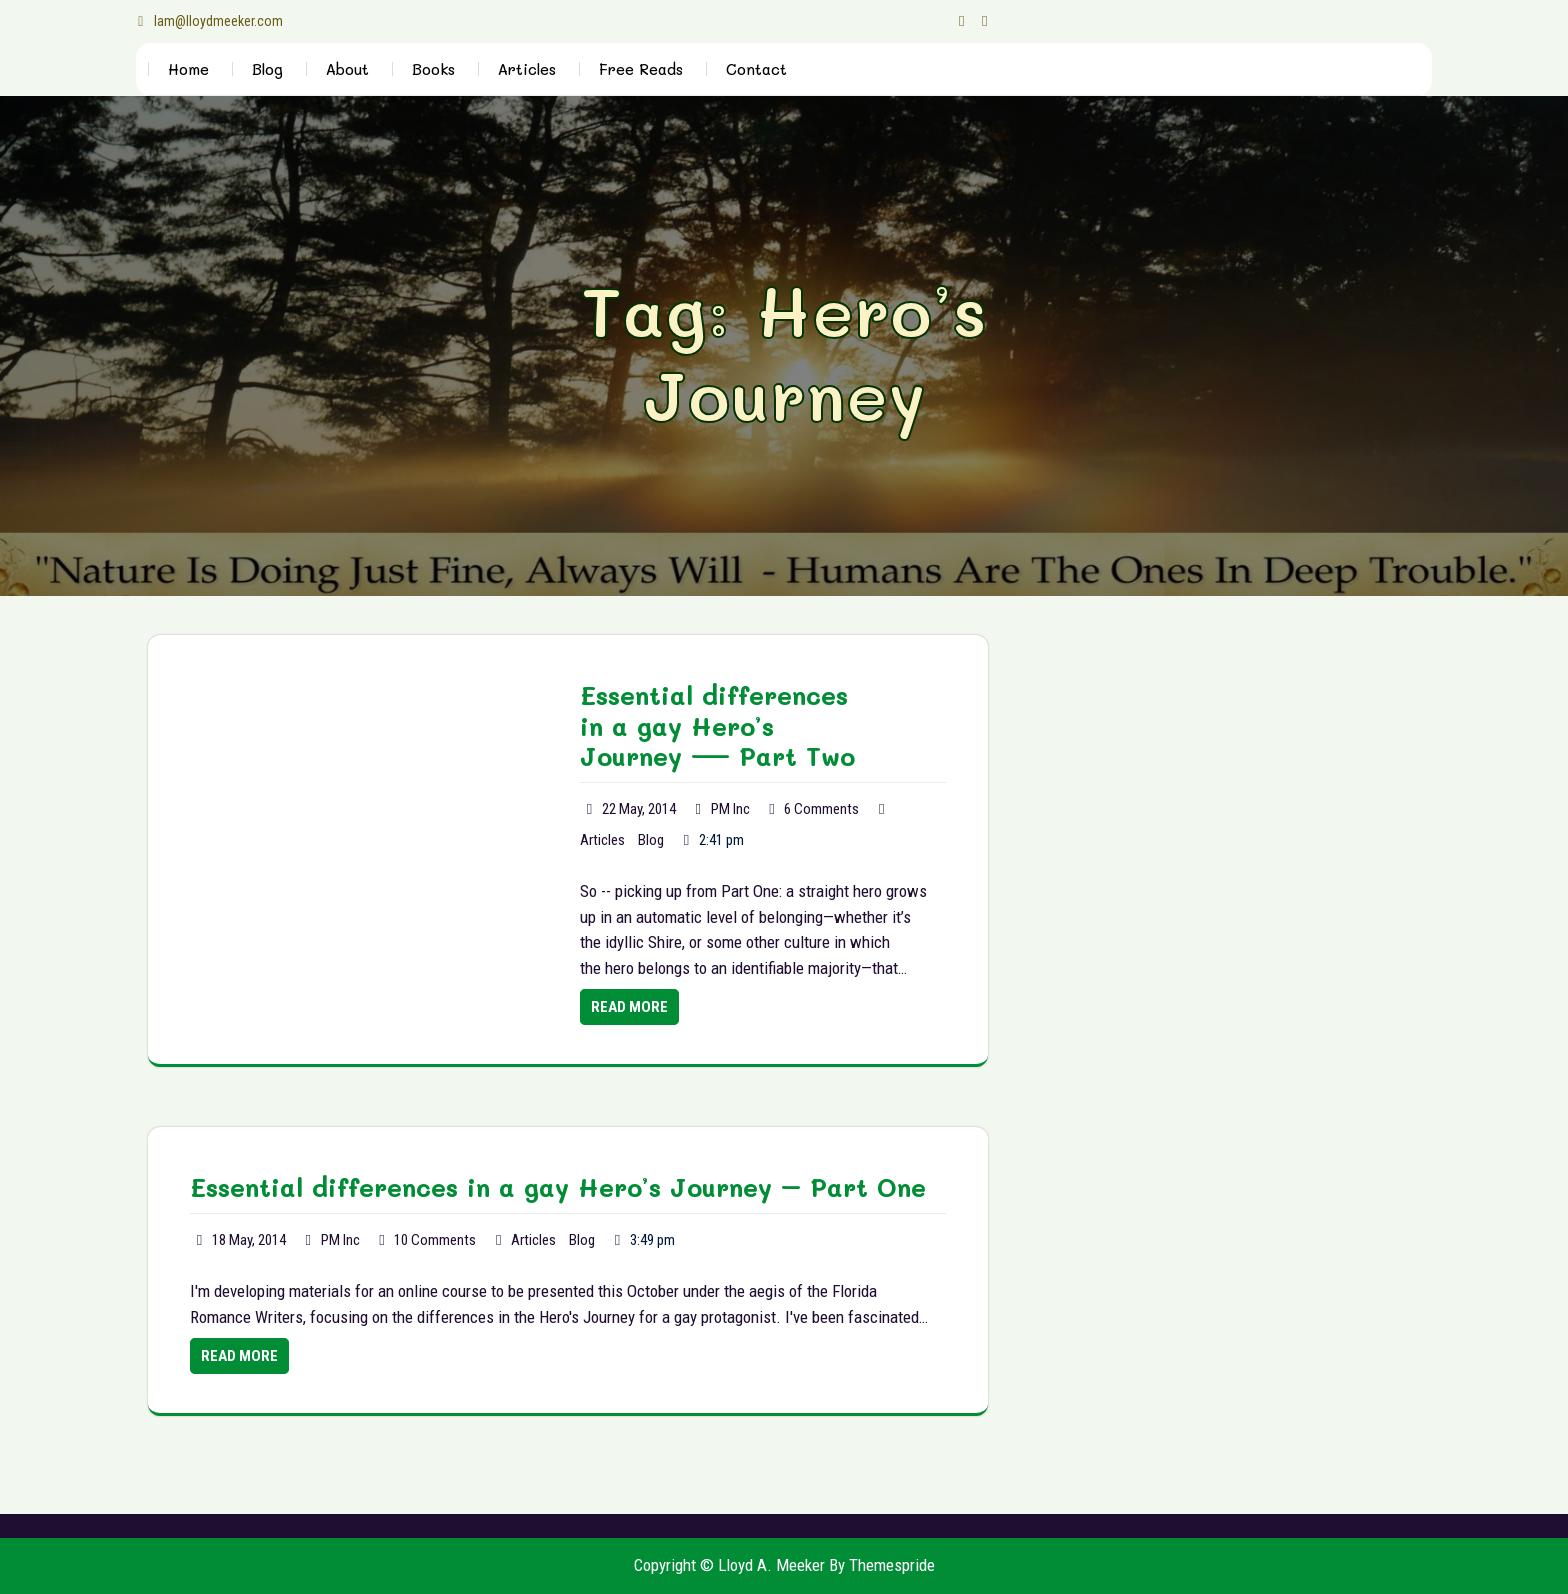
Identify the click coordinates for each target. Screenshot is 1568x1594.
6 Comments (821, 809)
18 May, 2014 (249, 1240)
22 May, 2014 (639, 809)
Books (433, 69)
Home (188, 69)
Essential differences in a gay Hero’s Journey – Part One (558, 1187)
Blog (267, 69)
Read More (629, 1007)
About (347, 69)
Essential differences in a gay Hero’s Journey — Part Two (717, 726)
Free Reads (641, 69)
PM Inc (730, 809)
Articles (527, 69)
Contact (756, 69)
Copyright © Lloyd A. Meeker (729, 1565)
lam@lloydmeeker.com (209, 21)
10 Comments (435, 1240)
